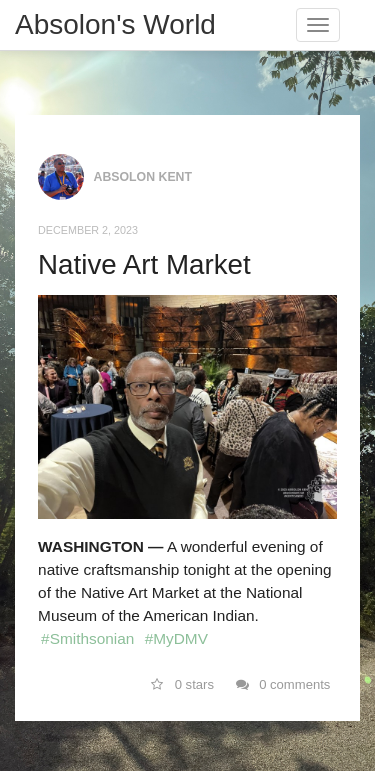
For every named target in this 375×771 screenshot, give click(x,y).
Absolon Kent (143, 176)
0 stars (182, 684)
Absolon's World (115, 24)
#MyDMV (176, 638)
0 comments (283, 684)
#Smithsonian (87, 638)
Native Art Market (144, 264)
